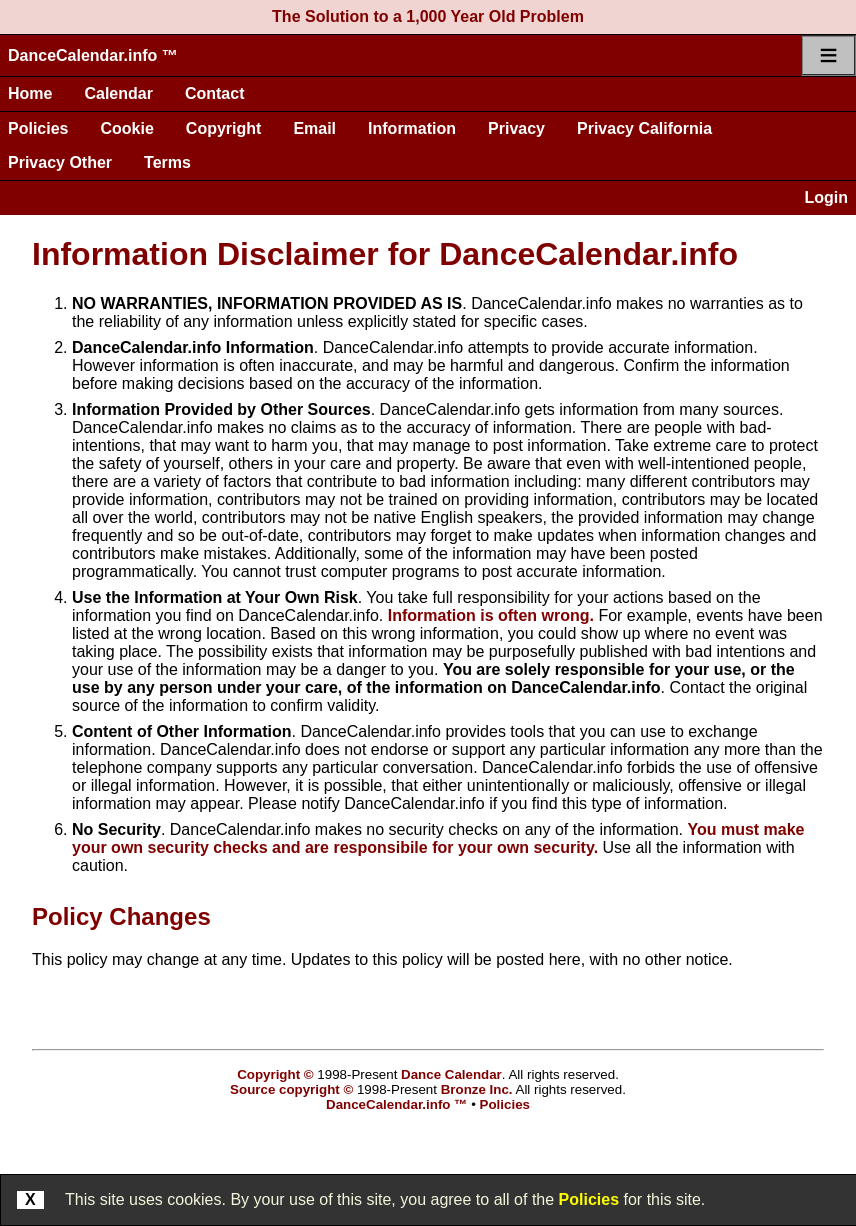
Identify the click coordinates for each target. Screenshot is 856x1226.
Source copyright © (291, 1089)
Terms (167, 162)
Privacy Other (60, 162)
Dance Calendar (451, 1074)
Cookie (126, 128)
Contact (215, 93)
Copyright (224, 128)
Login (826, 197)
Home (30, 93)
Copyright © (275, 1074)
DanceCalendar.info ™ (93, 55)
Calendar (118, 93)
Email (314, 128)
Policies (38, 128)
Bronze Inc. (477, 1089)
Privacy (516, 128)
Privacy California (644, 128)
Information (412, 128)
